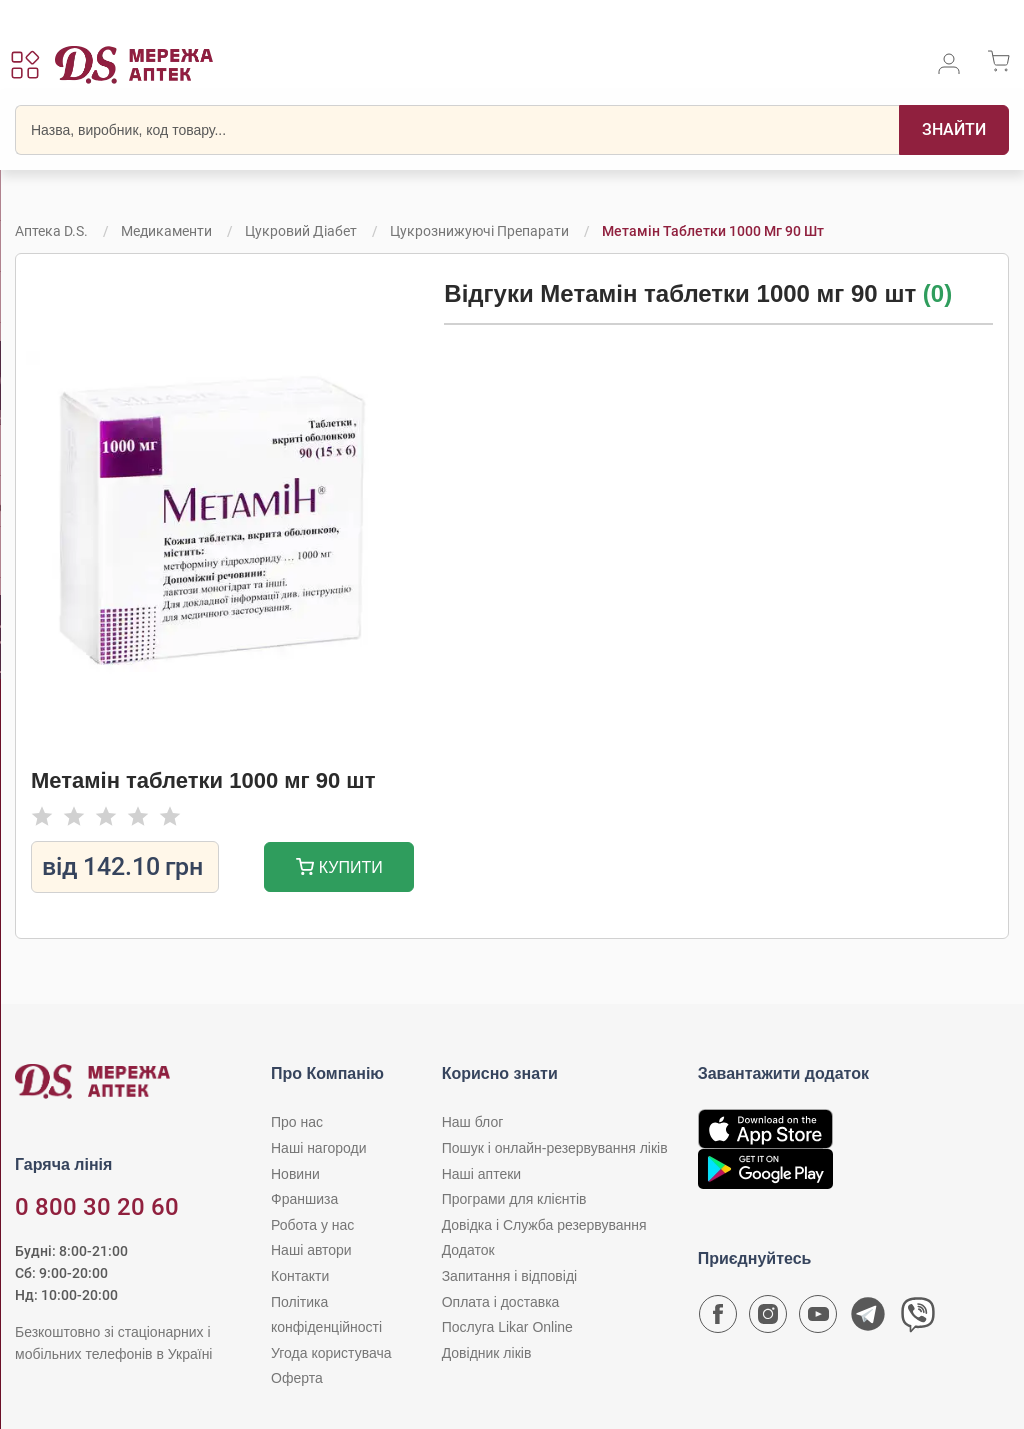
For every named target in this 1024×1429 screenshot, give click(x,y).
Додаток (468, 1250)
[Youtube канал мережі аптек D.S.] (818, 1319)
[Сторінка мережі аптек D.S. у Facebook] (718, 1319)
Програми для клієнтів (514, 1199)
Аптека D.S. (51, 231)
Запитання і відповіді (510, 1276)
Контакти (300, 1276)
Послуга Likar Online (507, 1327)
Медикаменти (166, 231)
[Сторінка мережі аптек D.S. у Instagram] (768, 1319)
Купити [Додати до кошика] (339, 869)
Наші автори (311, 1250)
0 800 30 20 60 (97, 1207)
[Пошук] (954, 130)
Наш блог (473, 1122)
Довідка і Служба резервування (544, 1225)
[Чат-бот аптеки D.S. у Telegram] (868, 1319)
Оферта (297, 1378)
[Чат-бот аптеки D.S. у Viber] (918, 1319)
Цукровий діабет (301, 231)
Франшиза (304, 1199)
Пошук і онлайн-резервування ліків (555, 1148)
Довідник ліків (487, 1353)
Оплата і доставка (501, 1302)
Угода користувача (331, 1353)
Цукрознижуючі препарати (479, 231)
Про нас (297, 1122)
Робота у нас (312, 1225)
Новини (295, 1174)
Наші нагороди (318, 1148)
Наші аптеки (481, 1174)
